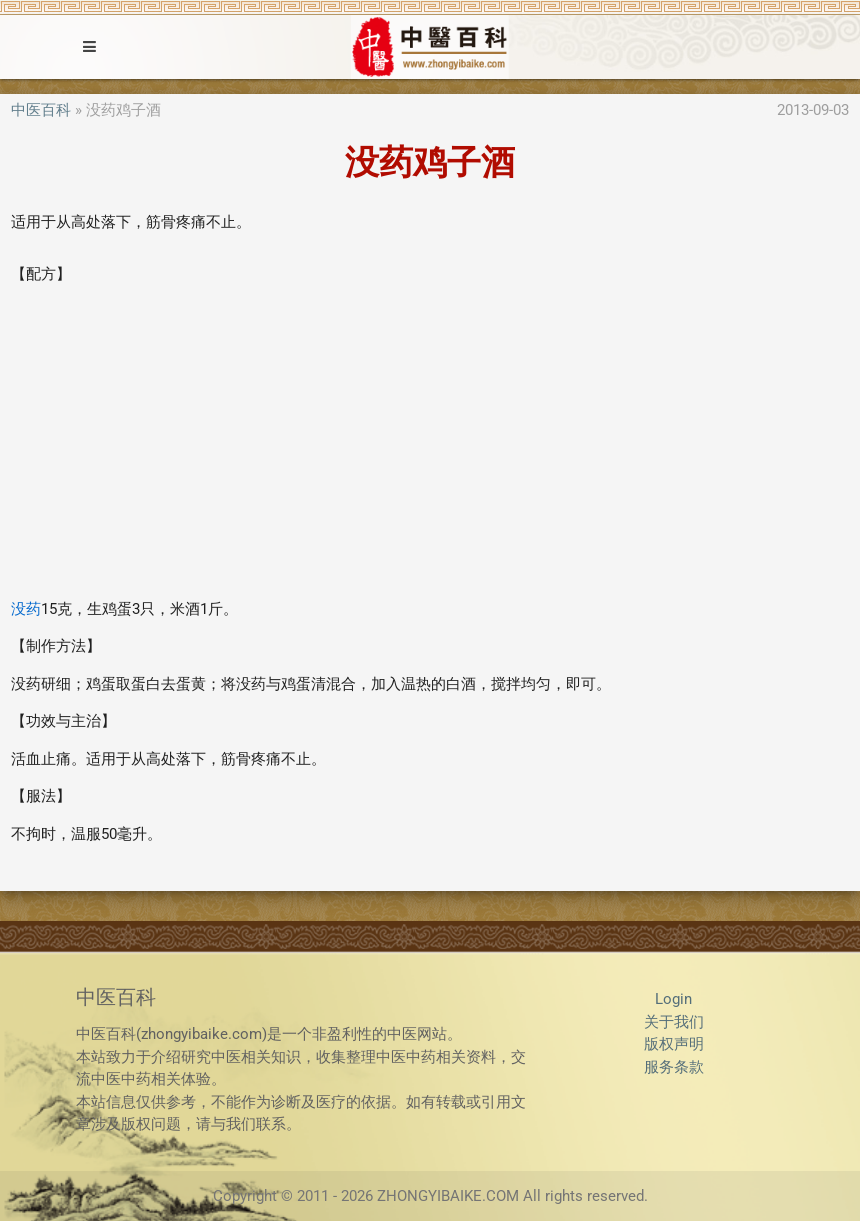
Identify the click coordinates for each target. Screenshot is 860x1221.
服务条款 (674, 1067)
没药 (26, 609)
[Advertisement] (430, 442)
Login (673, 999)
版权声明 (674, 1044)
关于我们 (674, 1022)
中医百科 (41, 110)
